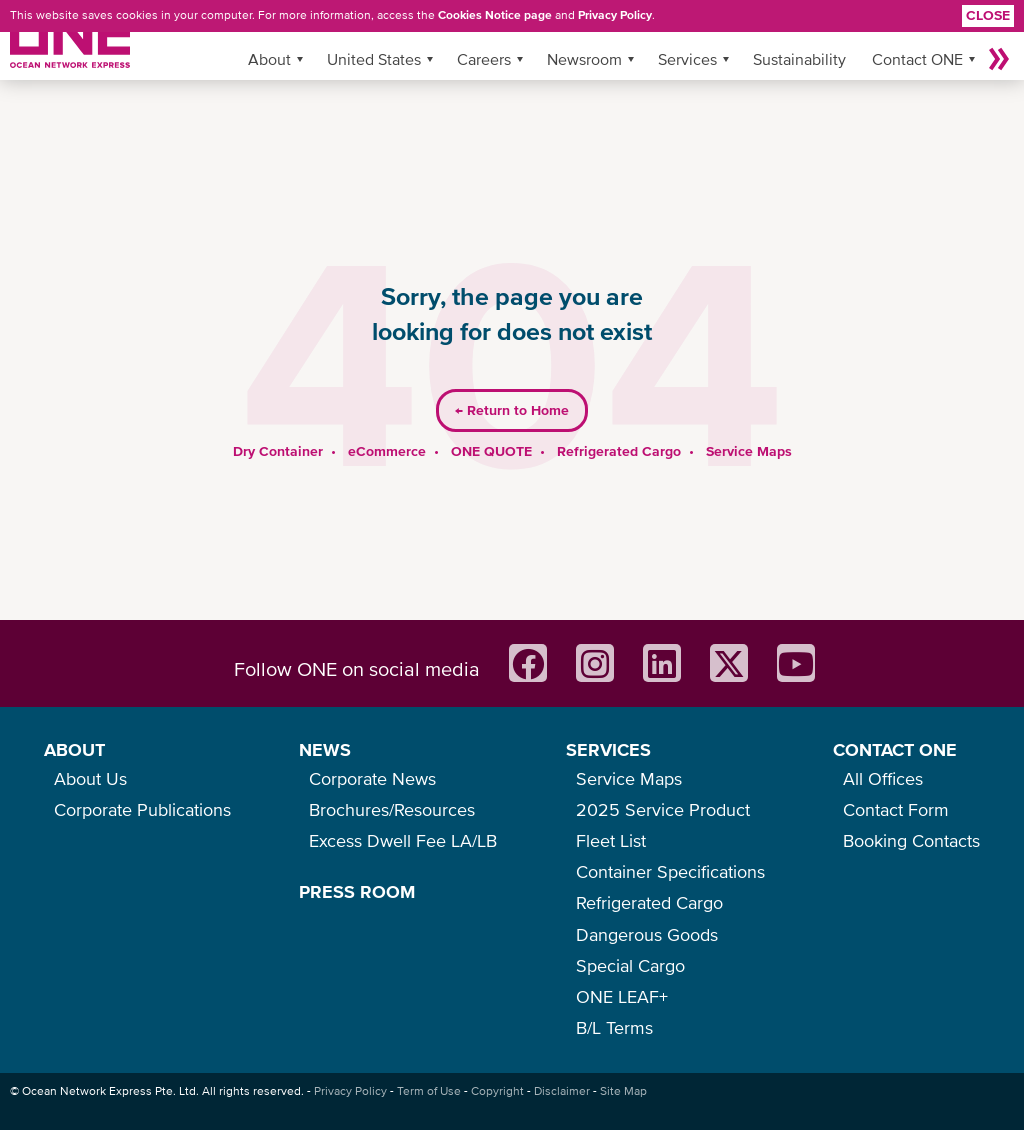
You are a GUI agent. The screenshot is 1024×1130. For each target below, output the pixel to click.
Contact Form (896, 809)
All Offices (883, 778)
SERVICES (608, 749)
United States (374, 59)
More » (999, 59)
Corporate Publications (142, 809)
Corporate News (372, 778)
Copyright (497, 1091)
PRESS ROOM (357, 891)
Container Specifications (670, 871)
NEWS (325, 749)
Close (988, 15)
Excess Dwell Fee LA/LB (403, 840)
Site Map (623, 1091)
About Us (90, 778)
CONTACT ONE (895, 749)
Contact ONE (917, 59)
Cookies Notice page (495, 15)
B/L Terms (614, 1027)
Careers (484, 59)
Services (687, 59)
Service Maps (749, 451)
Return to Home (512, 410)
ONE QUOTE (491, 451)
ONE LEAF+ (622, 996)
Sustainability (799, 59)
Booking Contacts (911, 840)
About (269, 59)
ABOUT (74, 749)
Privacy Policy (615, 15)
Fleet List (611, 840)
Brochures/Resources (392, 809)
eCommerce (387, 451)
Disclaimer (562, 1091)
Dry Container (278, 451)
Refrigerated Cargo (619, 451)
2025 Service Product (663, 809)
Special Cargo (630, 965)
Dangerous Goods (647, 934)
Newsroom (584, 59)
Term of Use (429, 1091)
